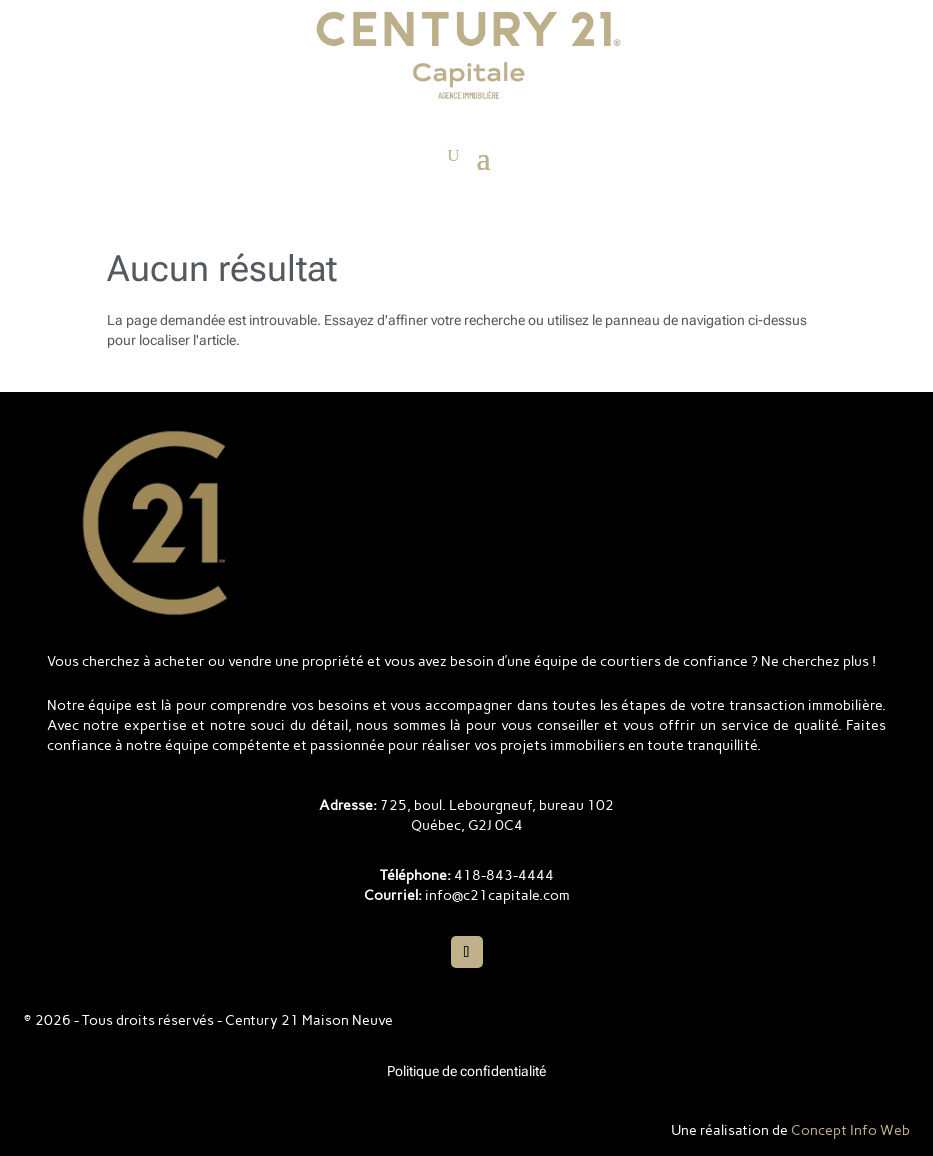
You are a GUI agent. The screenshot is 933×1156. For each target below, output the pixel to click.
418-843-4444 (504, 875)
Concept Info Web (850, 1130)
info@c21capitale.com (497, 895)
